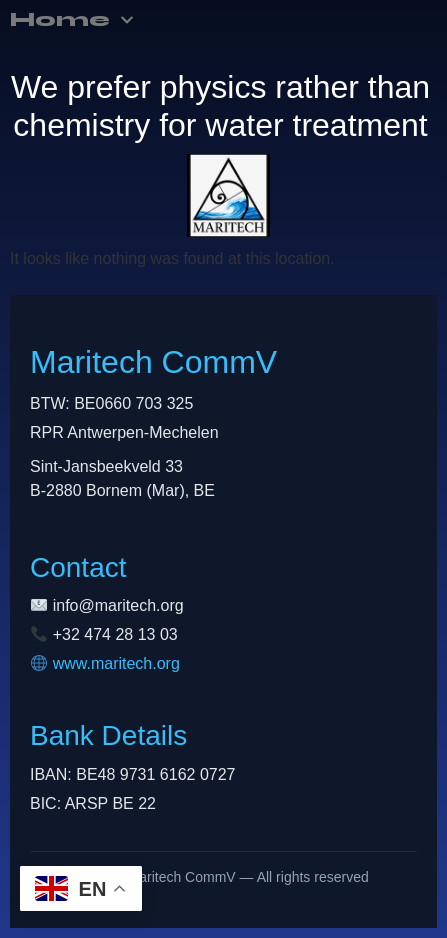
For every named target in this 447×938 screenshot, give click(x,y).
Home (72, 20)
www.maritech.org (116, 663)
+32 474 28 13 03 (115, 634)
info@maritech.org (118, 605)
